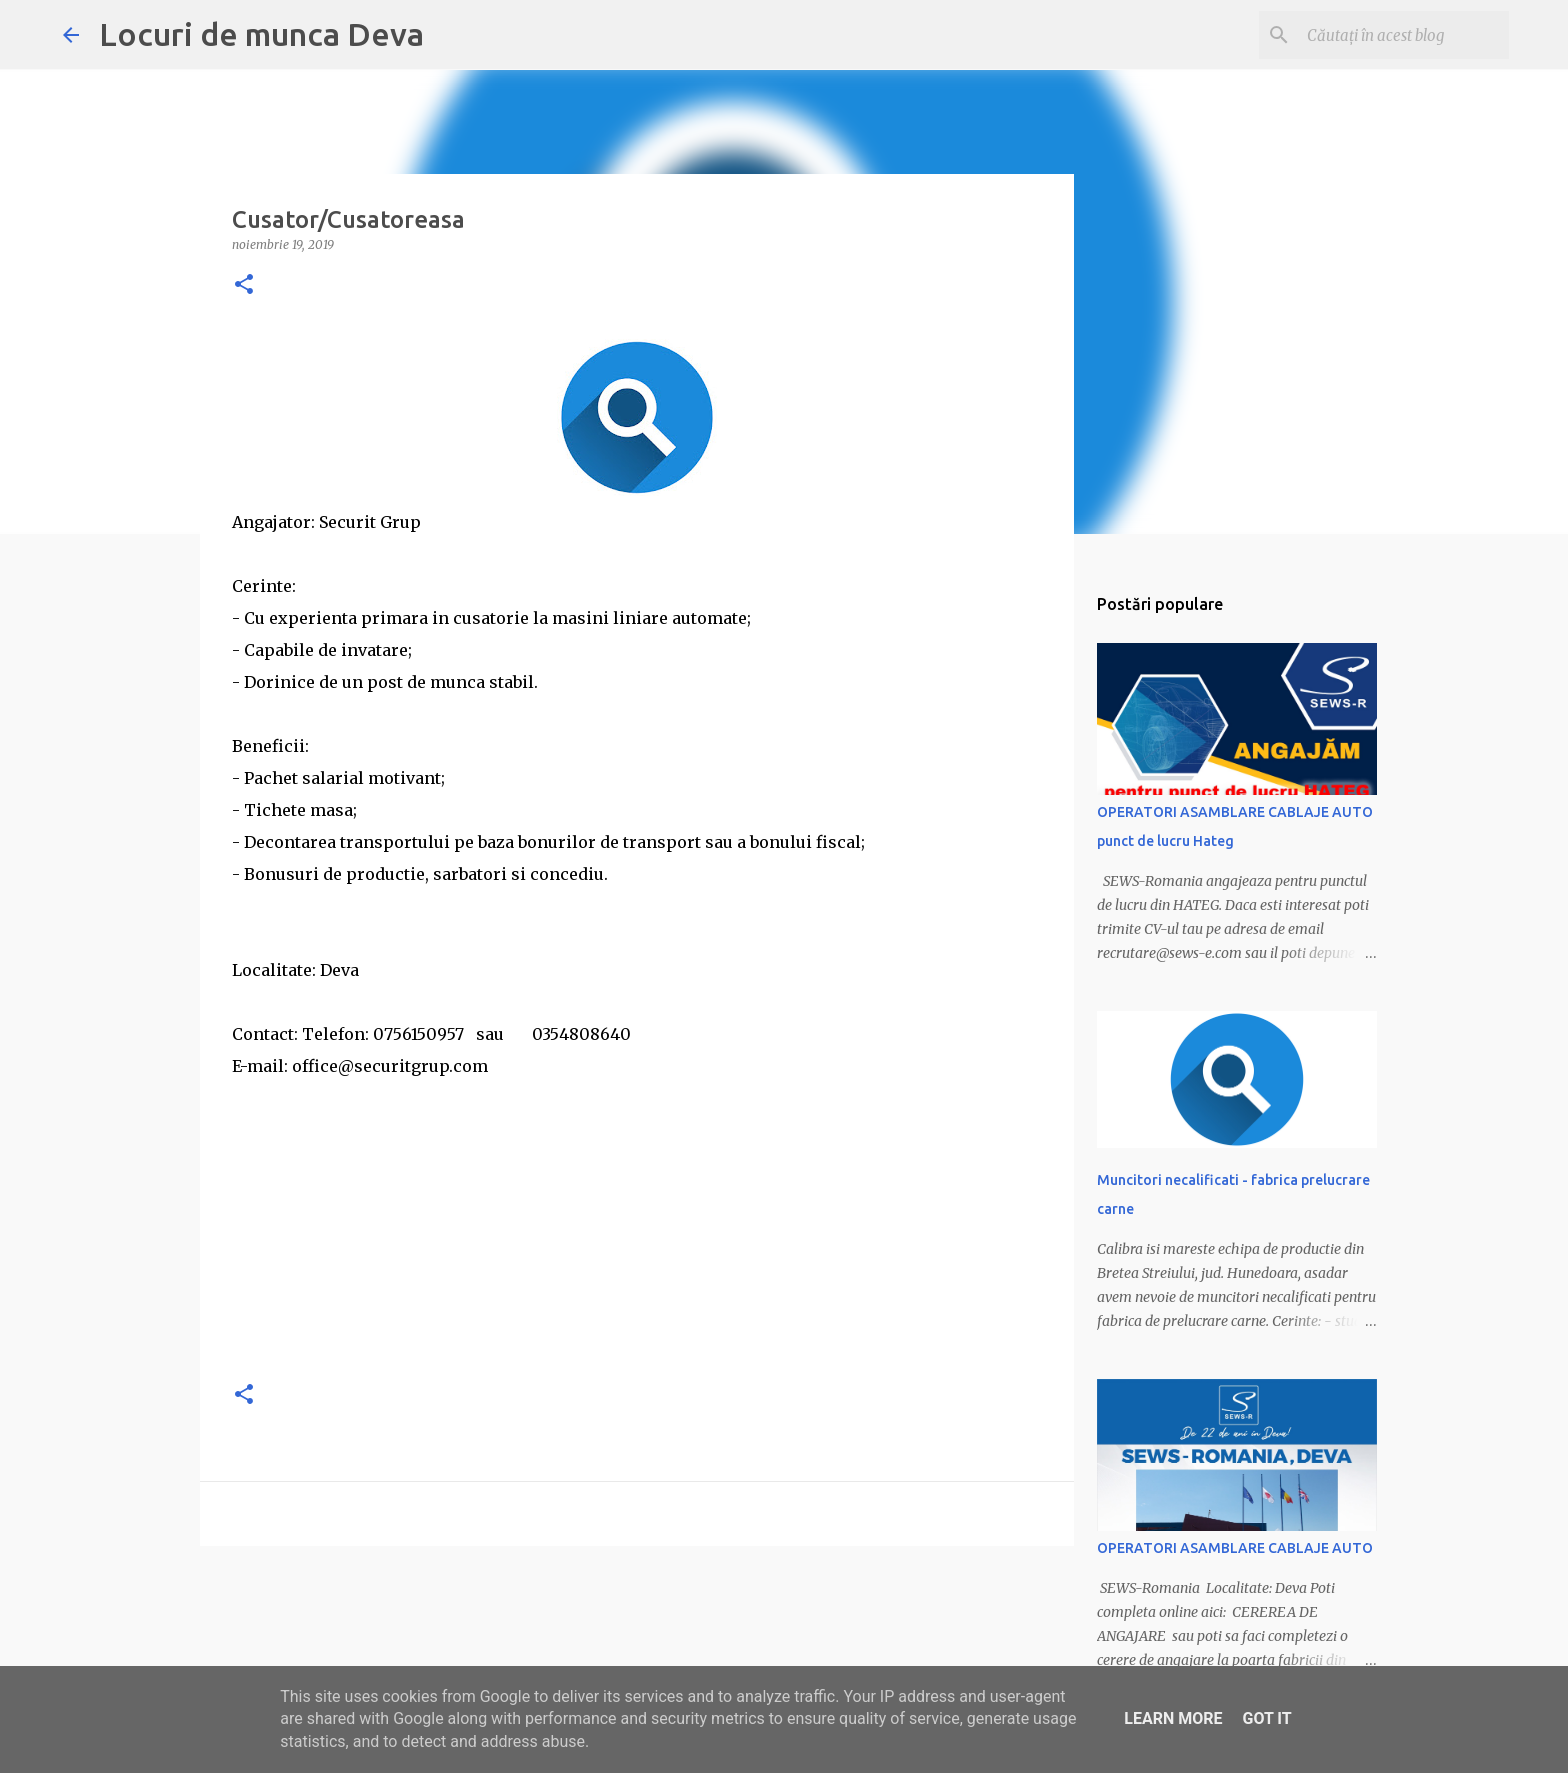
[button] (244, 285)
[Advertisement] (637, 1222)
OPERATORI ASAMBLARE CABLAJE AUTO (1235, 1548)
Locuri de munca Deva (261, 34)
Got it (1266, 1718)
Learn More (1173, 1718)
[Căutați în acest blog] (1404, 35)
